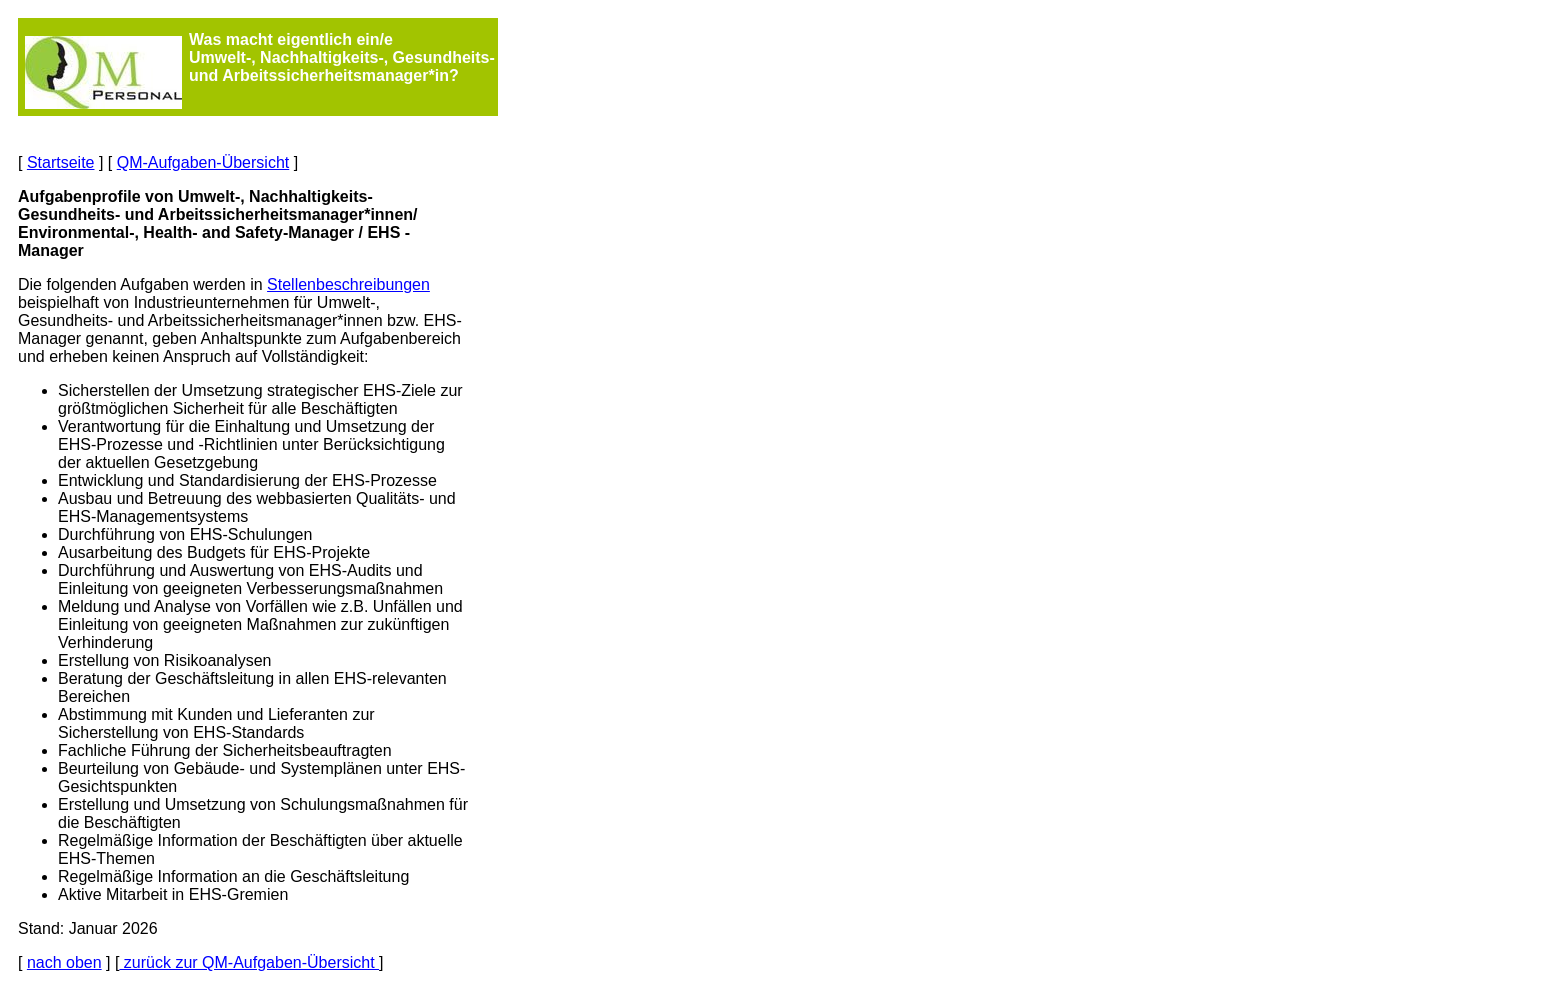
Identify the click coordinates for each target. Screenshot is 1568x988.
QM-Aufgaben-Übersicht (203, 162)
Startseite (61, 162)
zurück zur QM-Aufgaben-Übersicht (249, 962)
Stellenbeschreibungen (348, 284)
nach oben (64, 962)
